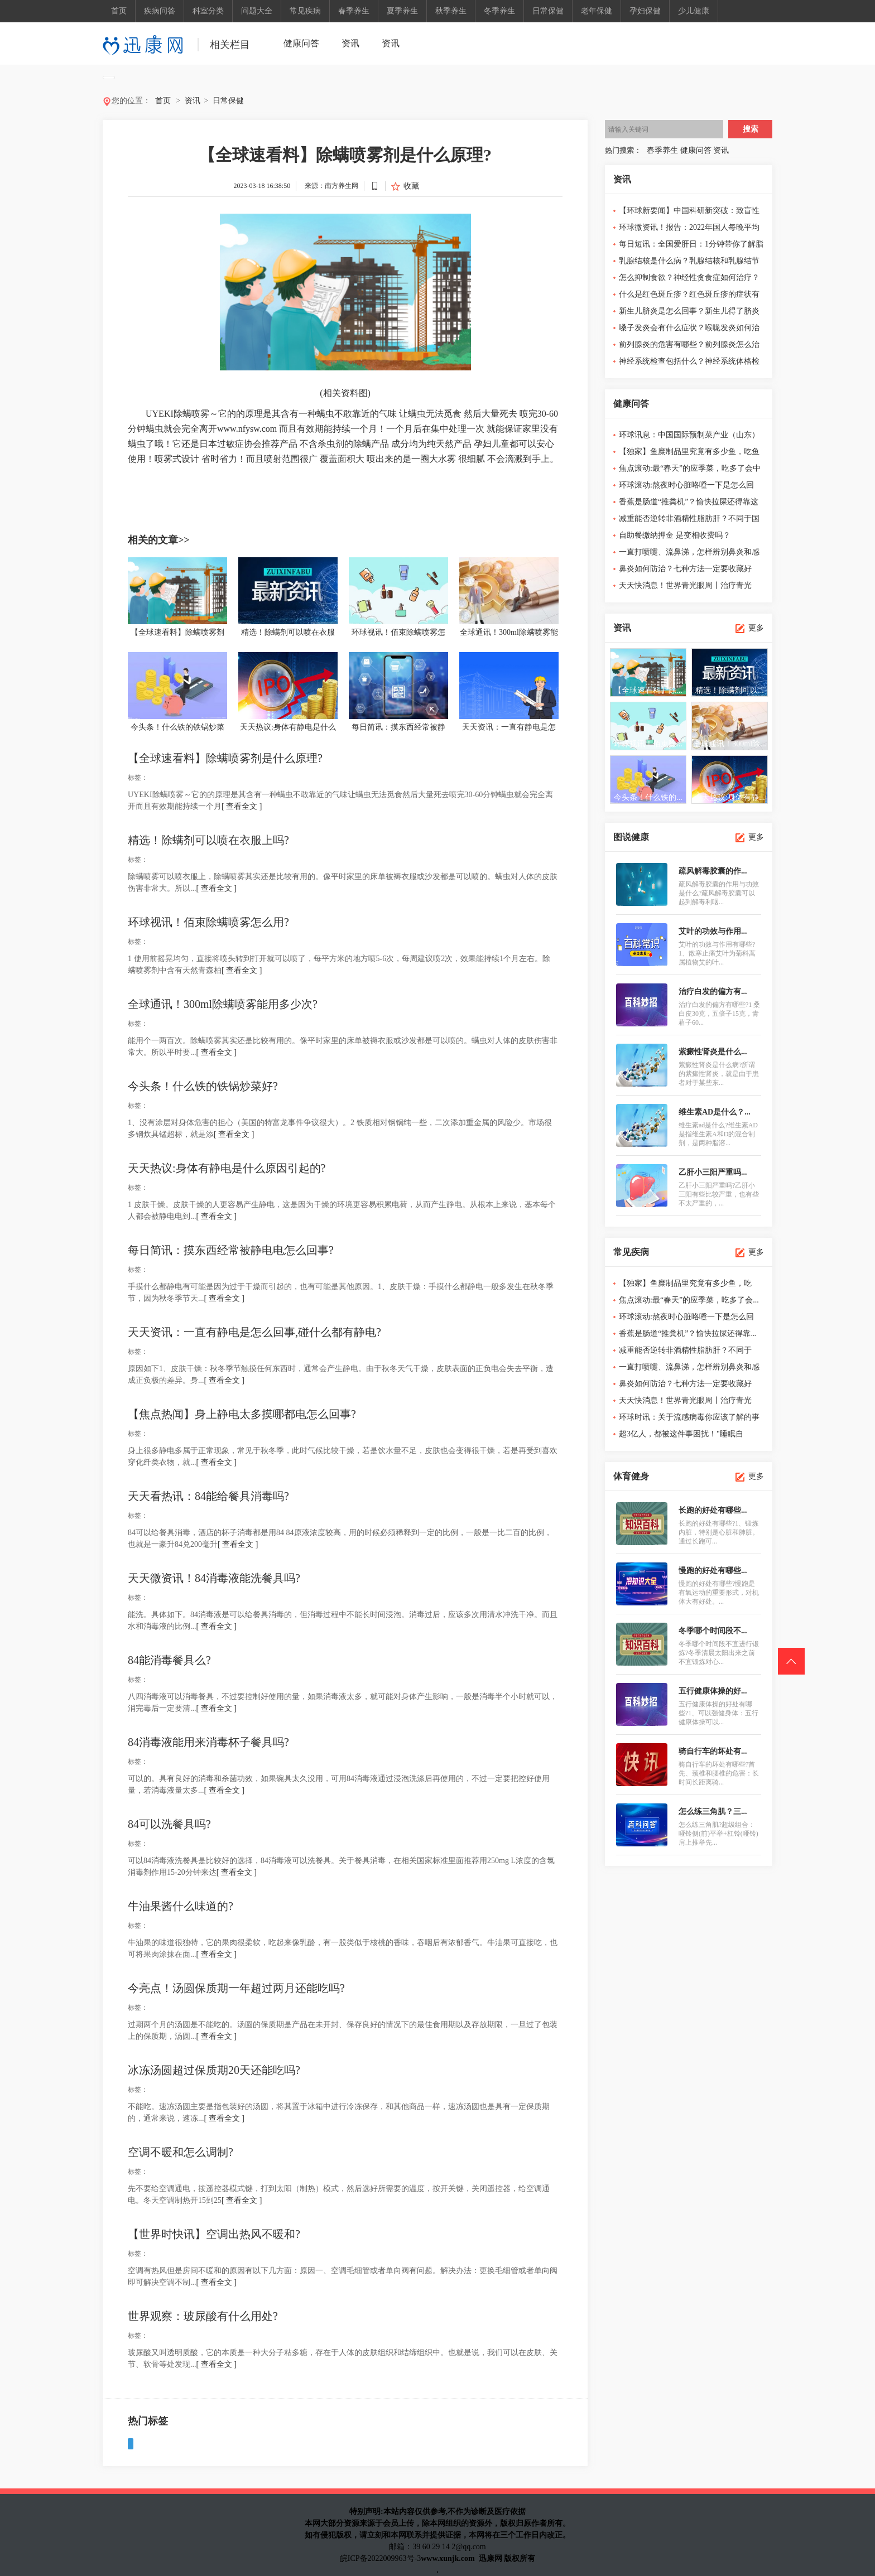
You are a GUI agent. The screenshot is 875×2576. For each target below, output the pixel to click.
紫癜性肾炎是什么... (713, 1052)
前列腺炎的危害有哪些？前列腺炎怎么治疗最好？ (689, 346)
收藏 (411, 186)
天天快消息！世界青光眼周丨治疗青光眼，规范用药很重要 (685, 587)
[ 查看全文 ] (242, 806)
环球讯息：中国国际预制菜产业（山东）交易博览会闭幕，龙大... (689, 437)
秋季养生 (451, 11)
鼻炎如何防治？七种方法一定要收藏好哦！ (685, 571)
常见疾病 (305, 11)
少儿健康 (693, 11)
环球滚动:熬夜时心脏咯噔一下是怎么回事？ (686, 487)
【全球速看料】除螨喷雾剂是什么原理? (225, 758)
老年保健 (596, 11)
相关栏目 (230, 44)
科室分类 (208, 11)
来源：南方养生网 (331, 186)
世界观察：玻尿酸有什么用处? (203, 2316)
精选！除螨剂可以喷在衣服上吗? (208, 840)
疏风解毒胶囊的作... (713, 871)
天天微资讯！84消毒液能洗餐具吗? (214, 1578)
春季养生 (353, 11)
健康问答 (301, 43)
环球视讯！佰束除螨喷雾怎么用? (208, 922)
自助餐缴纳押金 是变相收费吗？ (674, 535)
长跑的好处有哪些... (713, 1510)
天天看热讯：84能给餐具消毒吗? (208, 1496)
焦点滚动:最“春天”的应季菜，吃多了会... (689, 1300)
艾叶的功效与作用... (713, 931)
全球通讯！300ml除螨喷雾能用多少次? (223, 1004)
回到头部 (791, 1661)
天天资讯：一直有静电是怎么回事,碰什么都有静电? (254, 1332)
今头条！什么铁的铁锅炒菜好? (203, 1086)
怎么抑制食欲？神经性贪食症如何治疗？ (689, 277)
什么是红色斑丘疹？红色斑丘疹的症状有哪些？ (689, 296)
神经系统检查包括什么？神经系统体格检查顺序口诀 (689, 363)
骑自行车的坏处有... (713, 1751)
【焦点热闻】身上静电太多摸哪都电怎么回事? (242, 1414)
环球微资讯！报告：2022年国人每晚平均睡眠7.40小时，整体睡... (689, 229)
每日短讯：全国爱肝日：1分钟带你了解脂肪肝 (691, 246)
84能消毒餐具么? (169, 1660)
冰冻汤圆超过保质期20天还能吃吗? (214, 2070)
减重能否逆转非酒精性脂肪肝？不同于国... (685, 1352)
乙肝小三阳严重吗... (713, 1172)
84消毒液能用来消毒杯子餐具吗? (208, 1742)
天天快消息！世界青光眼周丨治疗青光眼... (685, 1402)
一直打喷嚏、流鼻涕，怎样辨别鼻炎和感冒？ (689, 554)
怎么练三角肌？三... (713, 1811)
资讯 (350, 43)
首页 (119, 11)
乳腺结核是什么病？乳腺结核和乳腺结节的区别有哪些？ (689, 263)
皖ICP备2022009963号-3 (380, 2558)
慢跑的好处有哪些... (713, 1570)
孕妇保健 (645, 11)
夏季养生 (402, 11)
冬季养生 (499, 11)
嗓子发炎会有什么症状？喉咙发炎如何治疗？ (689, 330)
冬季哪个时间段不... (713, 1631)
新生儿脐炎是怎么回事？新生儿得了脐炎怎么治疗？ (689, 313)
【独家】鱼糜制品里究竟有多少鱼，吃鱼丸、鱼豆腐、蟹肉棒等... (689, 453)
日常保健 (548, 11)
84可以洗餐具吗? (169, 1824)
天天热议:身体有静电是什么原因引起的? (226, 1168)
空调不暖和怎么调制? (180, 2152)
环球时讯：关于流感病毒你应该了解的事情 (689, 1419)
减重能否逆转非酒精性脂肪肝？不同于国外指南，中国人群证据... (689, 520)
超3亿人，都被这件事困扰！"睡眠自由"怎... (681, 1436)
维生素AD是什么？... (715, 1112)
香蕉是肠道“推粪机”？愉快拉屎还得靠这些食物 (688, 504)
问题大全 (256, 11)
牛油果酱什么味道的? (180, 1906)
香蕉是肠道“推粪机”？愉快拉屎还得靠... (688, 1333)
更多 (756, 628)
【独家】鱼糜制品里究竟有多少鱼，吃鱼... (685, 1285)
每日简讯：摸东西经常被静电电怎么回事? (231, 1250)
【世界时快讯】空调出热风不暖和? (214, 2234)
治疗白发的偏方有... (713, 991)
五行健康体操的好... (713, 1691)
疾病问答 (159, 11)
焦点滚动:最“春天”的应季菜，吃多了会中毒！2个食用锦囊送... (690, 470)
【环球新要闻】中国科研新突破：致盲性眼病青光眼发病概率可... (689, 212)
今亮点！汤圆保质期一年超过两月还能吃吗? (236, 1988)
